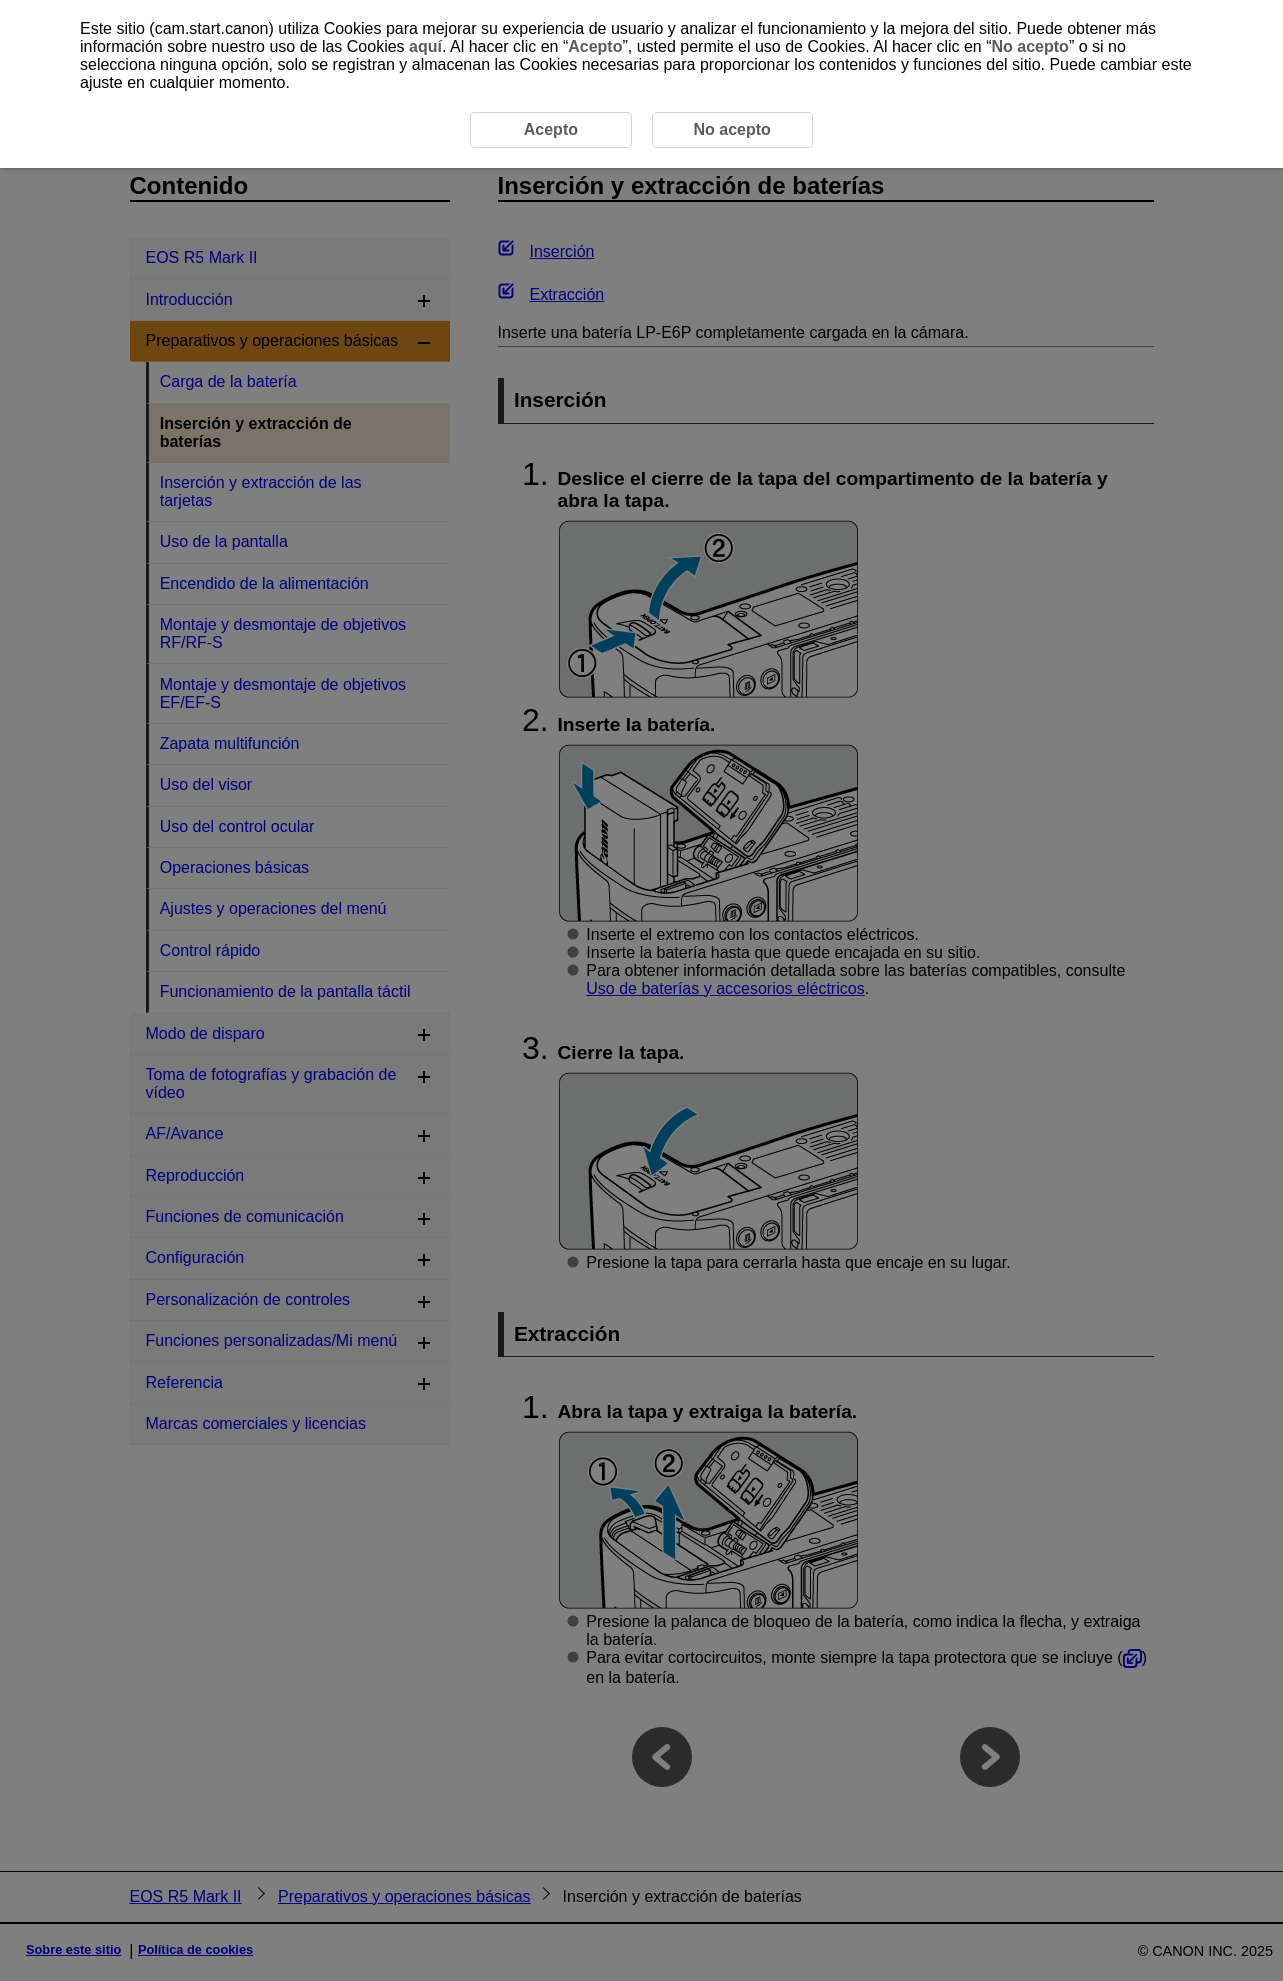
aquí (425, 46)
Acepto (595, 46)
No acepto (1030, 46)
